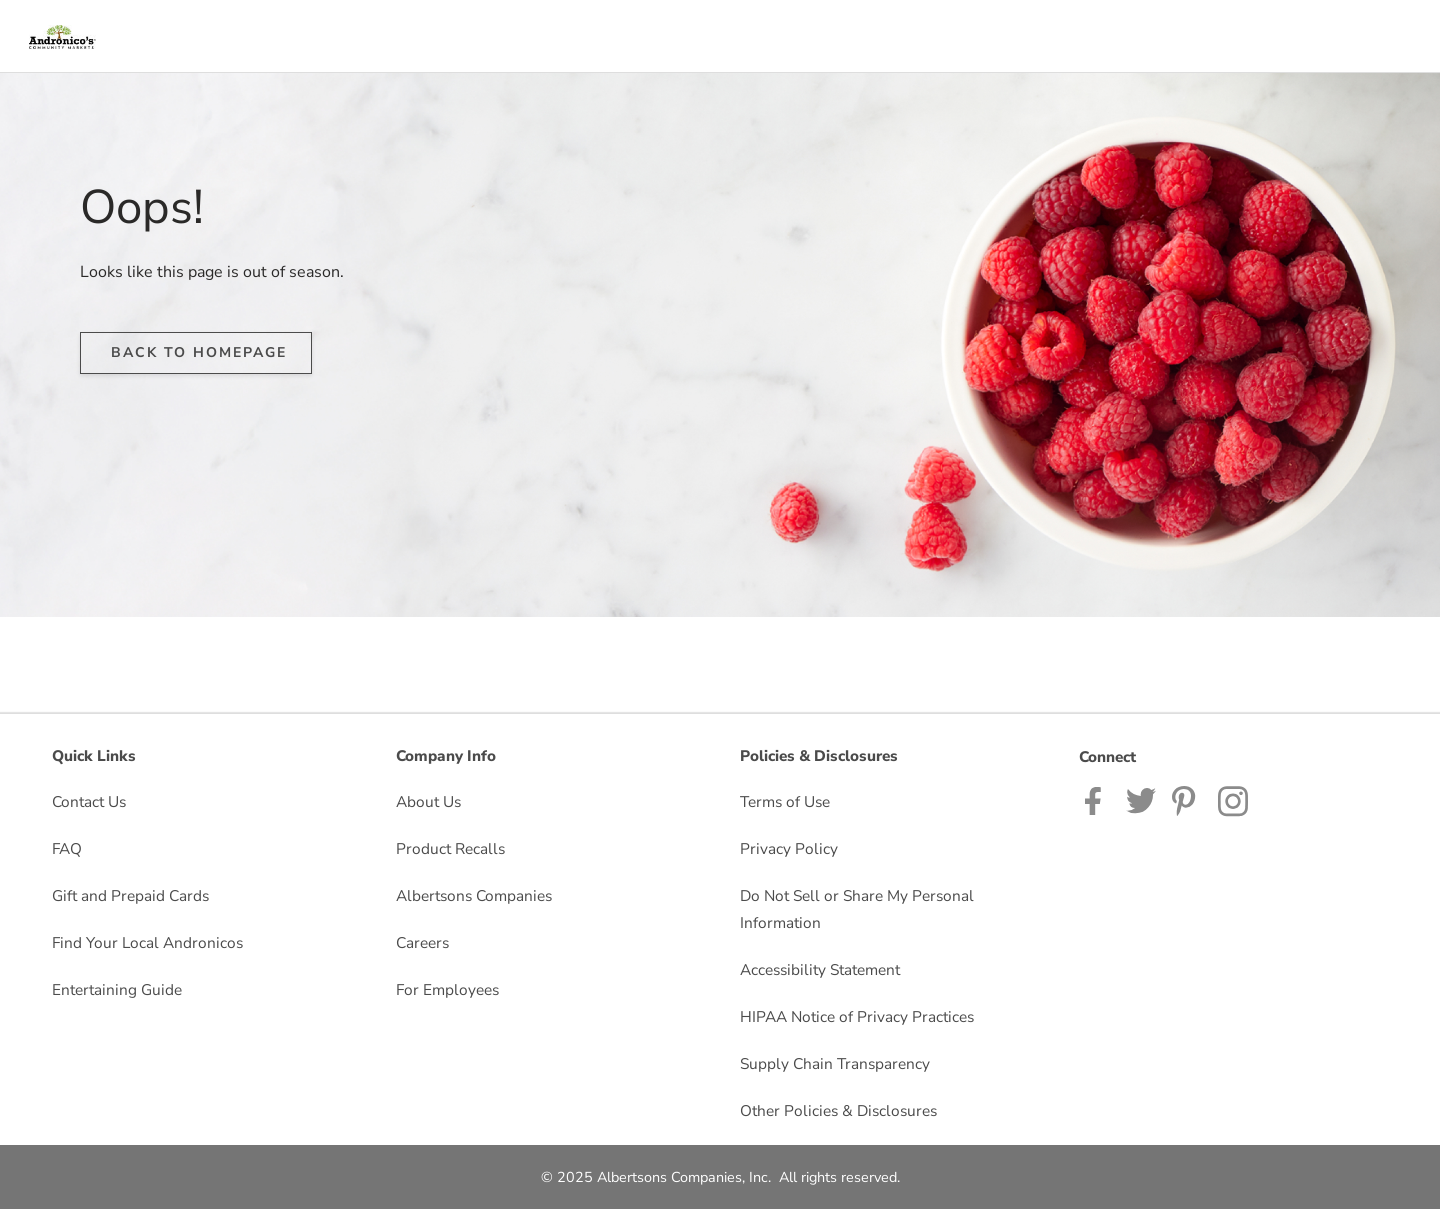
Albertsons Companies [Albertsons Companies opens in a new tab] (474, 895)
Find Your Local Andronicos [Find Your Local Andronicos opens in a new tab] (147, 942)
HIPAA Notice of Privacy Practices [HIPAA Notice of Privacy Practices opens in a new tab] (857, 1016)
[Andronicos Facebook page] (1097, 799)
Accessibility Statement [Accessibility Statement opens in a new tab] (820, 969)
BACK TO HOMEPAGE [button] (199, 352)
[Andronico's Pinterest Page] (1187, 799)
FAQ (67, 848)
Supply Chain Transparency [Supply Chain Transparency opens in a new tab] (835, 1063)
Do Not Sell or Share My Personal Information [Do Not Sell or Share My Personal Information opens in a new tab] (857, 909)
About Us (428, 801)
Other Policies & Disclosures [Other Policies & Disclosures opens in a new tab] (838, 1110)
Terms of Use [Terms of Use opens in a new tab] (785, 801)
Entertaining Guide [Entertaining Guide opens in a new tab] (117, 989)
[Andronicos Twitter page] (1141, 799)
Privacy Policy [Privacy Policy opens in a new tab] (789, 848)
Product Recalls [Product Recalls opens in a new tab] (450, 848)
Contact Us (89, 801)
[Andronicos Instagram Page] (1234, 799)
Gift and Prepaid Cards (130, 895)
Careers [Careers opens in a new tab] (422, 942)
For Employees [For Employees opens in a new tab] (447, 989)
